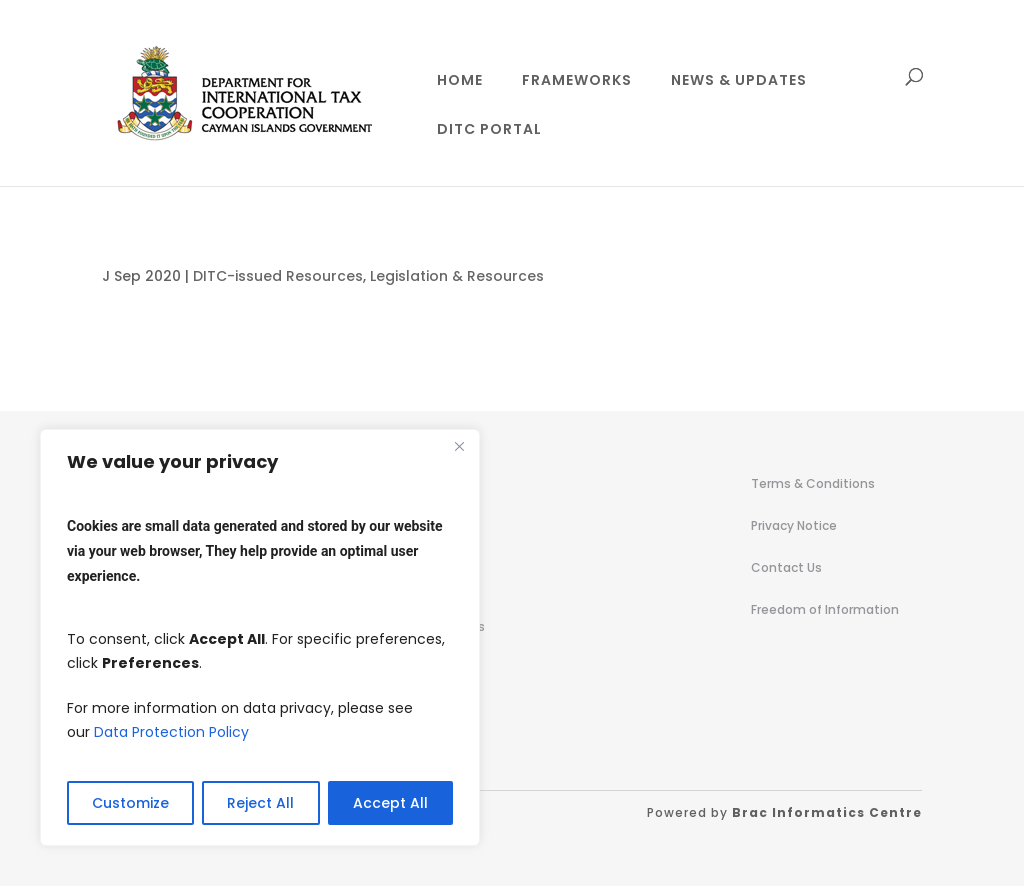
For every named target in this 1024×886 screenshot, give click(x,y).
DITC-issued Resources (278, 276)
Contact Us (786, 567)
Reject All (260, 803)
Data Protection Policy (171, 732)
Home (460, 81)
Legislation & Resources (457, 276)
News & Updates (739, 81)
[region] (260, 637)
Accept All (390, 803)
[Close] (459, 446)
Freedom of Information (825, 609)
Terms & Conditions (813, 483)
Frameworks (577, 81)
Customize (130, 803)
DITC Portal (489, 130)
